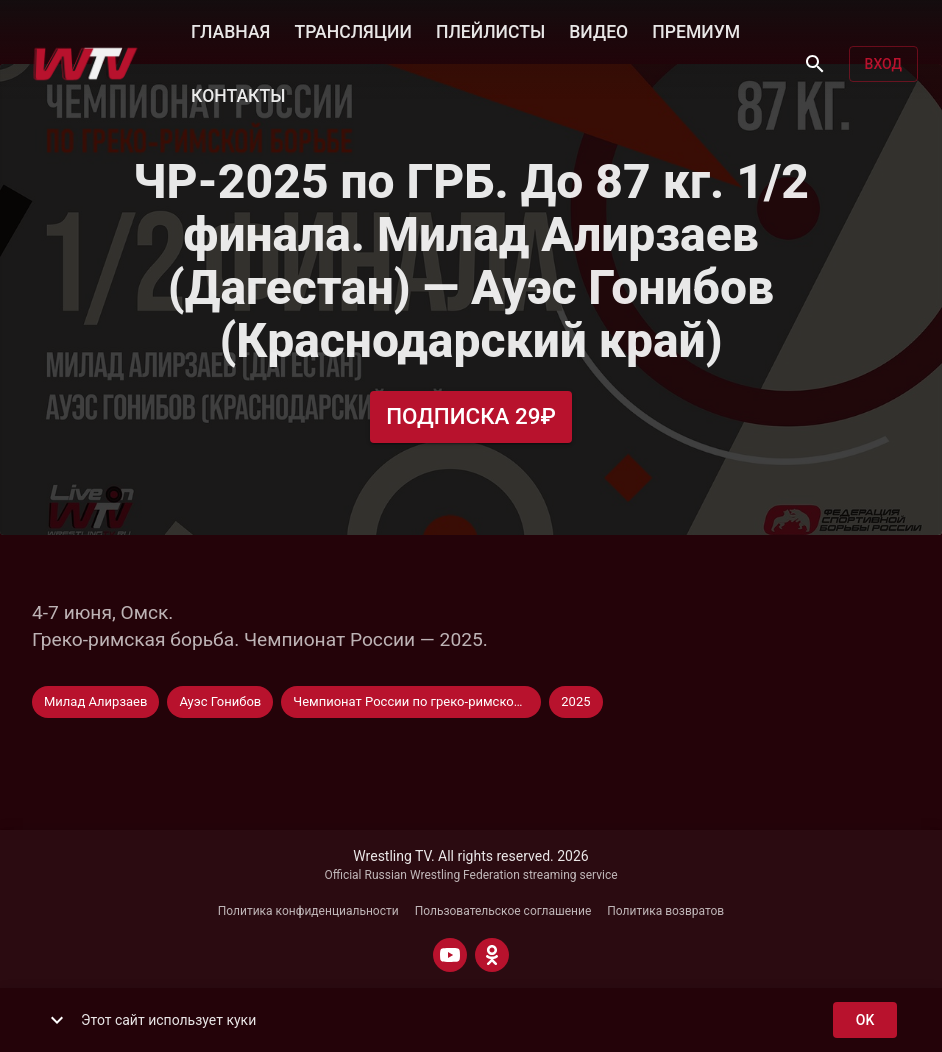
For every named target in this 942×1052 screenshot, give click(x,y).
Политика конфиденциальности (308, 911)
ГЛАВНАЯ (230, 30)
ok (865, 1020)
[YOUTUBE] (450, 955)
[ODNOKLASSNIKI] (492, 955)
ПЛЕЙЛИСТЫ (490, 30)
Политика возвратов (665, 911)
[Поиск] (815, 64)
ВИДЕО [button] (598, 30)
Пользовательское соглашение (503, 911)
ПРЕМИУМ (696, 30)
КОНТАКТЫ (238, 94)
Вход (883, 64)
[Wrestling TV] (85, 64)
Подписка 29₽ (471, 416)
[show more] (57, 1020)
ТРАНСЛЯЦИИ (352, 30)
